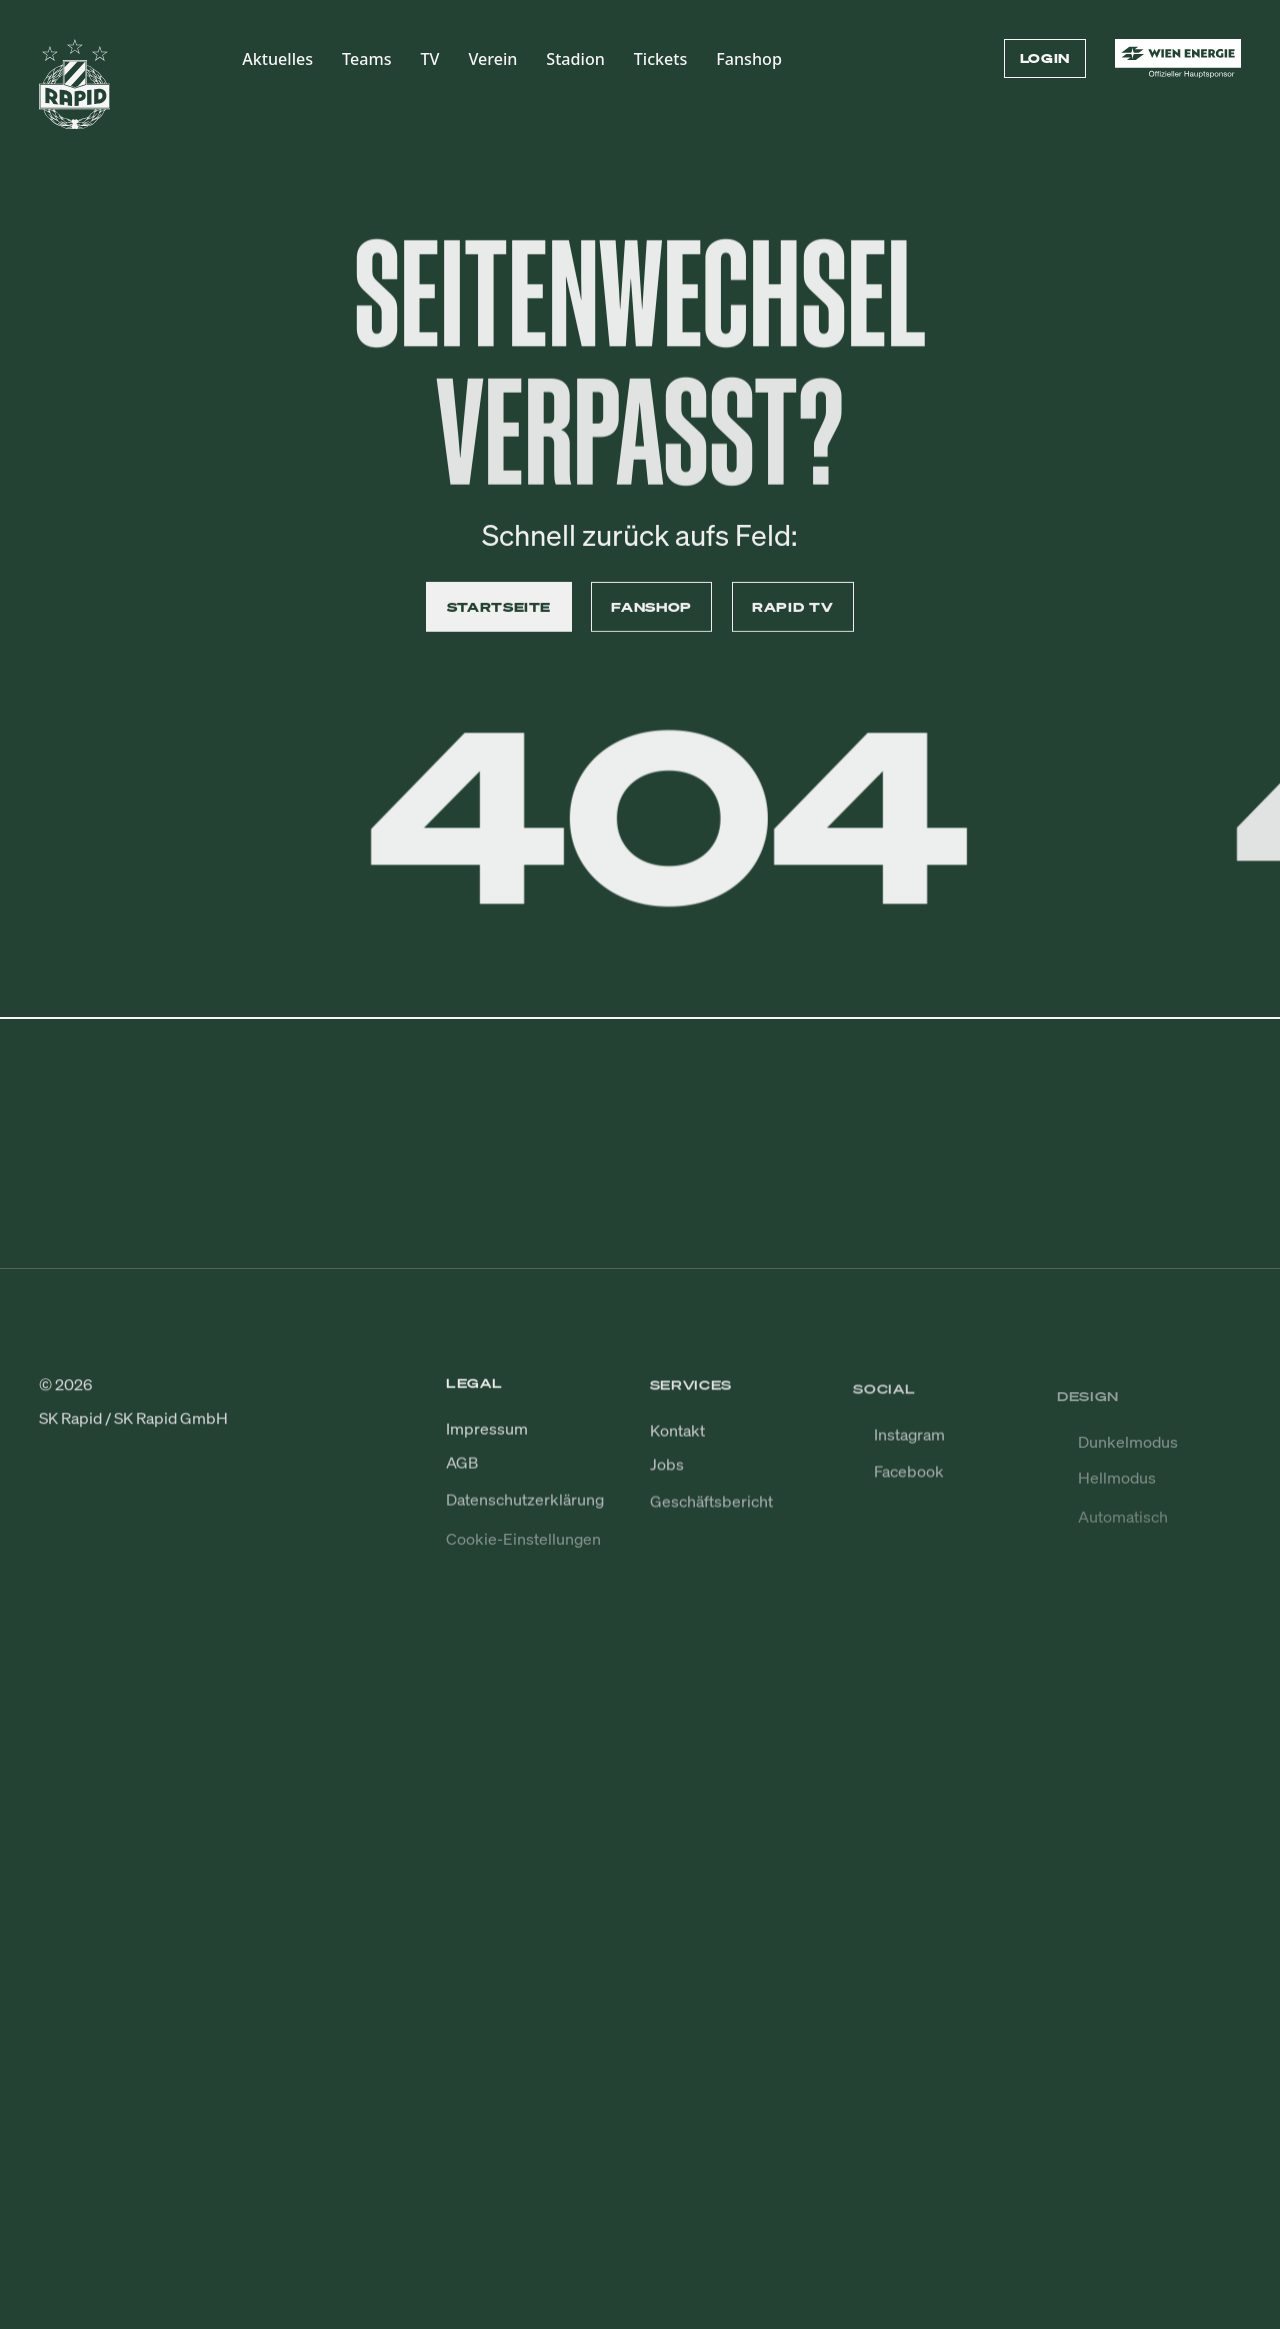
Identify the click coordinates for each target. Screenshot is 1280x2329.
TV (429, 59)
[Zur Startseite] (75, 93)
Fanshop (749, 59)
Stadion (575, 59)
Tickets (661, 59)
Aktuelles (277, 59)
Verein (492, 59)
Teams (366, 59)
